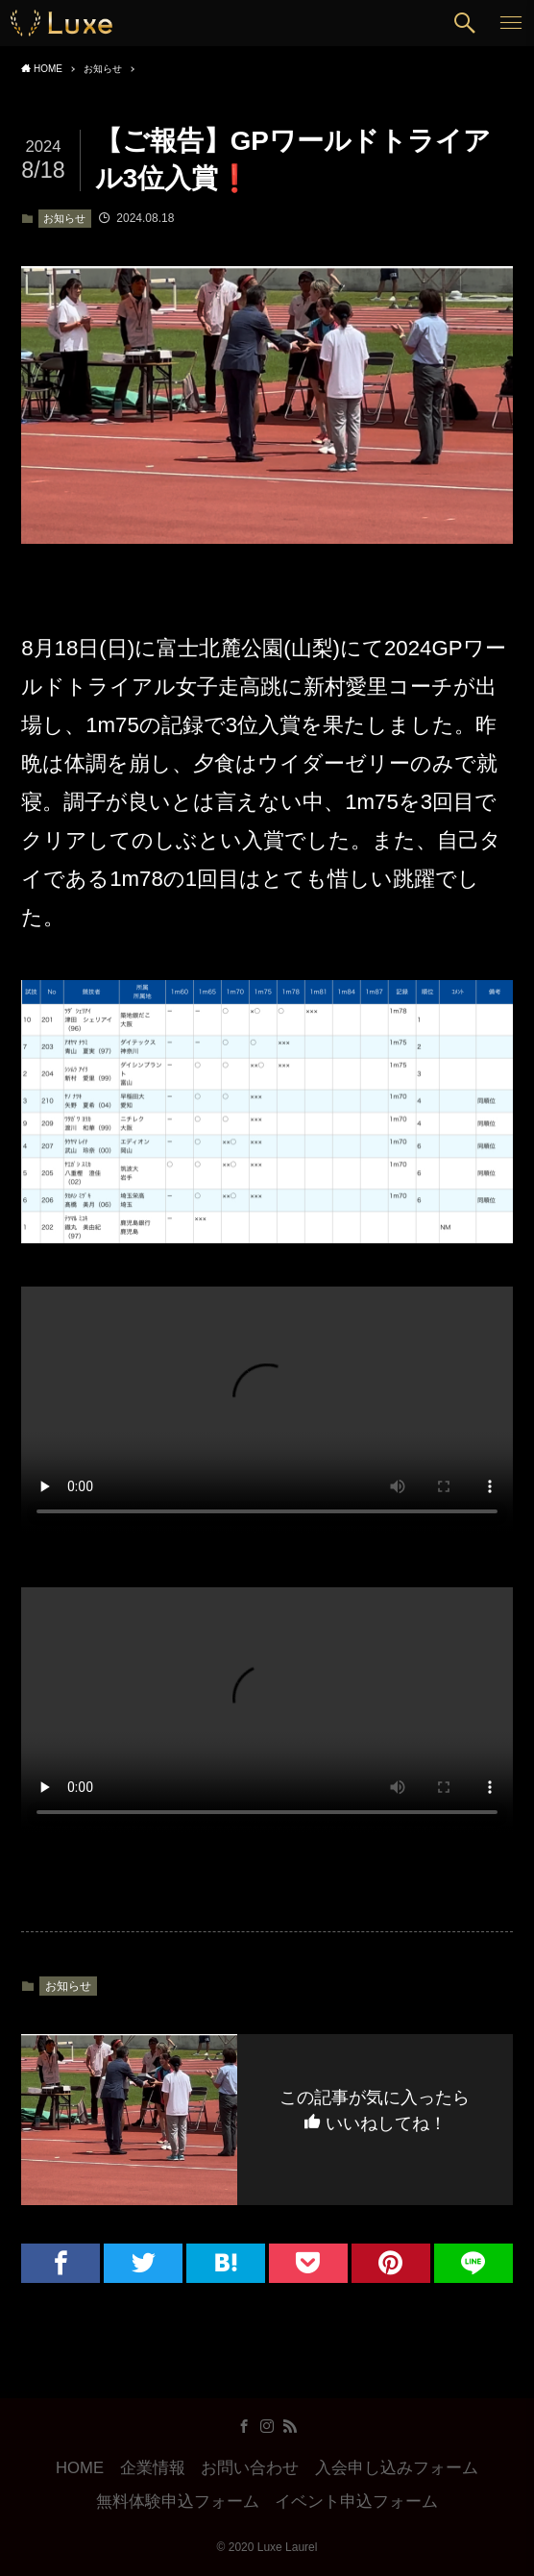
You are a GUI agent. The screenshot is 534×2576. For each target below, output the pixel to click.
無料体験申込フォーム (177, 2501)
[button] (465, 23)
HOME (80, 2468)
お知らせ (64, 218)
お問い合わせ (250, 2468)
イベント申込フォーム (356, 2501)
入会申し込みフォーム (396, 2468)
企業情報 (152, 2468)
